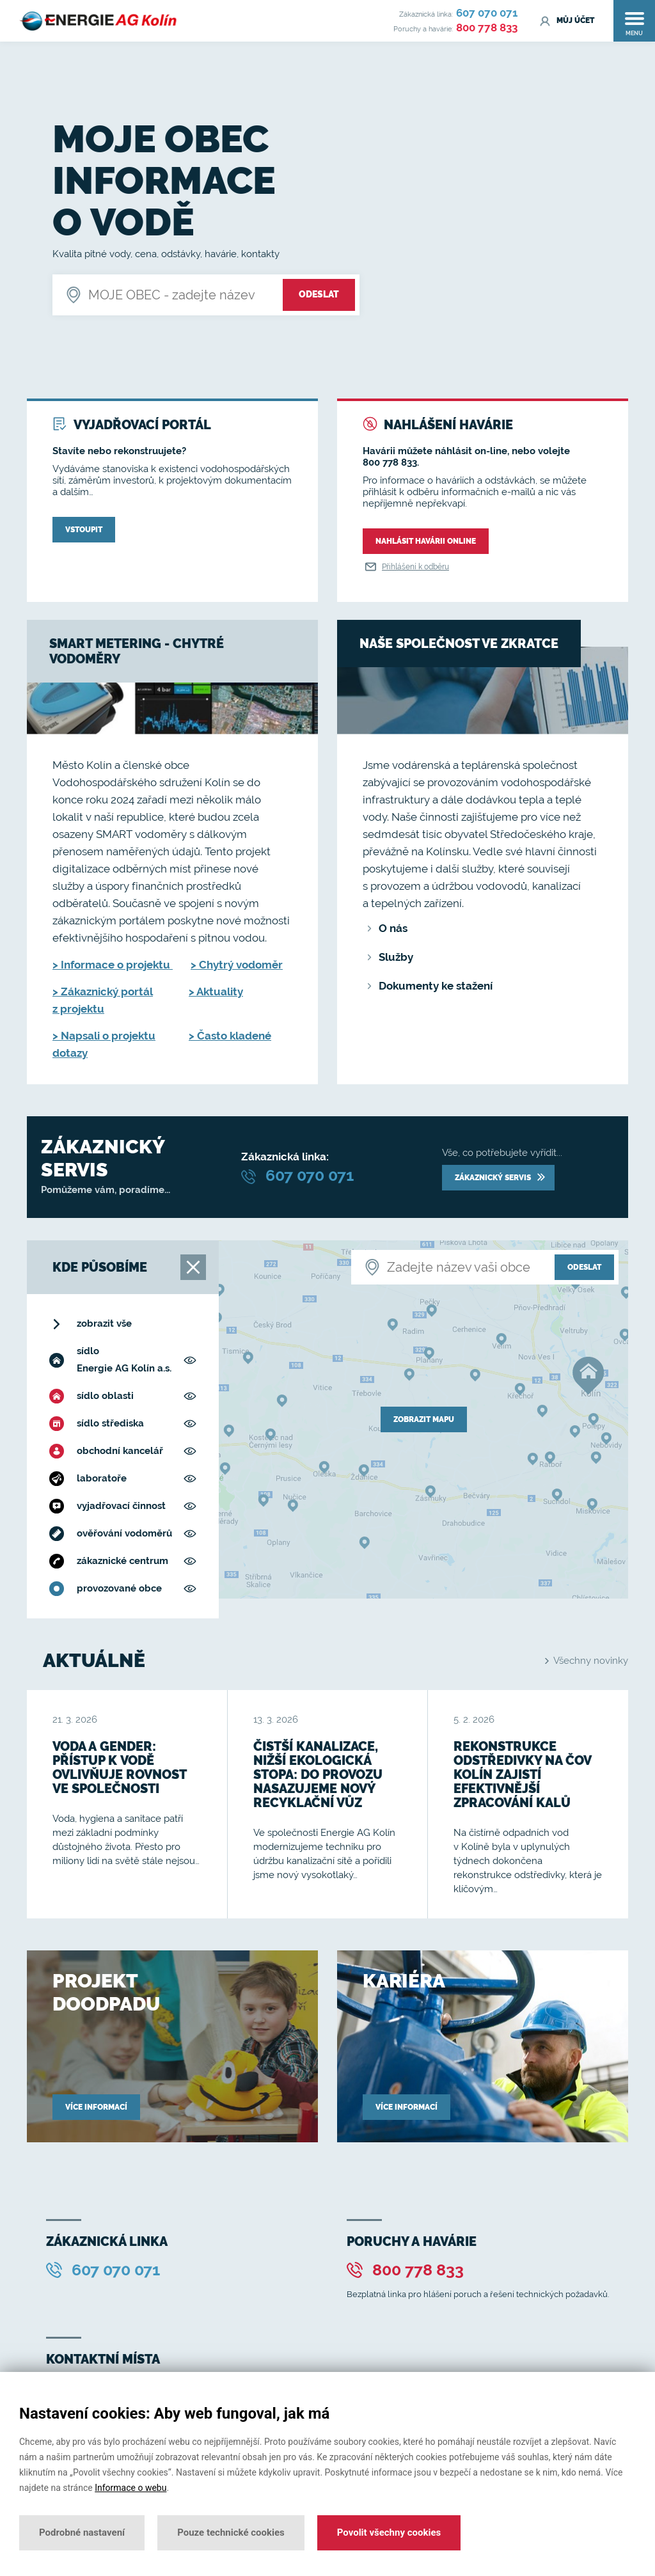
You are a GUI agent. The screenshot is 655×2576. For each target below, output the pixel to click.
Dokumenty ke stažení (436, 985)
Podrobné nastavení (82, 2532)
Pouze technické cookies (231, 2532)
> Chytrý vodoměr (237, 964)
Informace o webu (130, 2488)
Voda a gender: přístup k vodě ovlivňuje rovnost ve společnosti (119, 1767)
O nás (393, 928)
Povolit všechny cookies (389, 2532)
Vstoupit (83, 529)
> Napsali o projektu (103, 1035)
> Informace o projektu (112, 964)
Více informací (96, 2107)
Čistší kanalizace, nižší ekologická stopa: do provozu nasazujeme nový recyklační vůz (318, 1774)
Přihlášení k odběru (406, 566)
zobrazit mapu (423, 1419)
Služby (396, 957)
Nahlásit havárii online (425, 541)
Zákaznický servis (500, 1177)
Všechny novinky (587, 1660)
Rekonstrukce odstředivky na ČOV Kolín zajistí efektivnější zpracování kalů (522, 1774)
